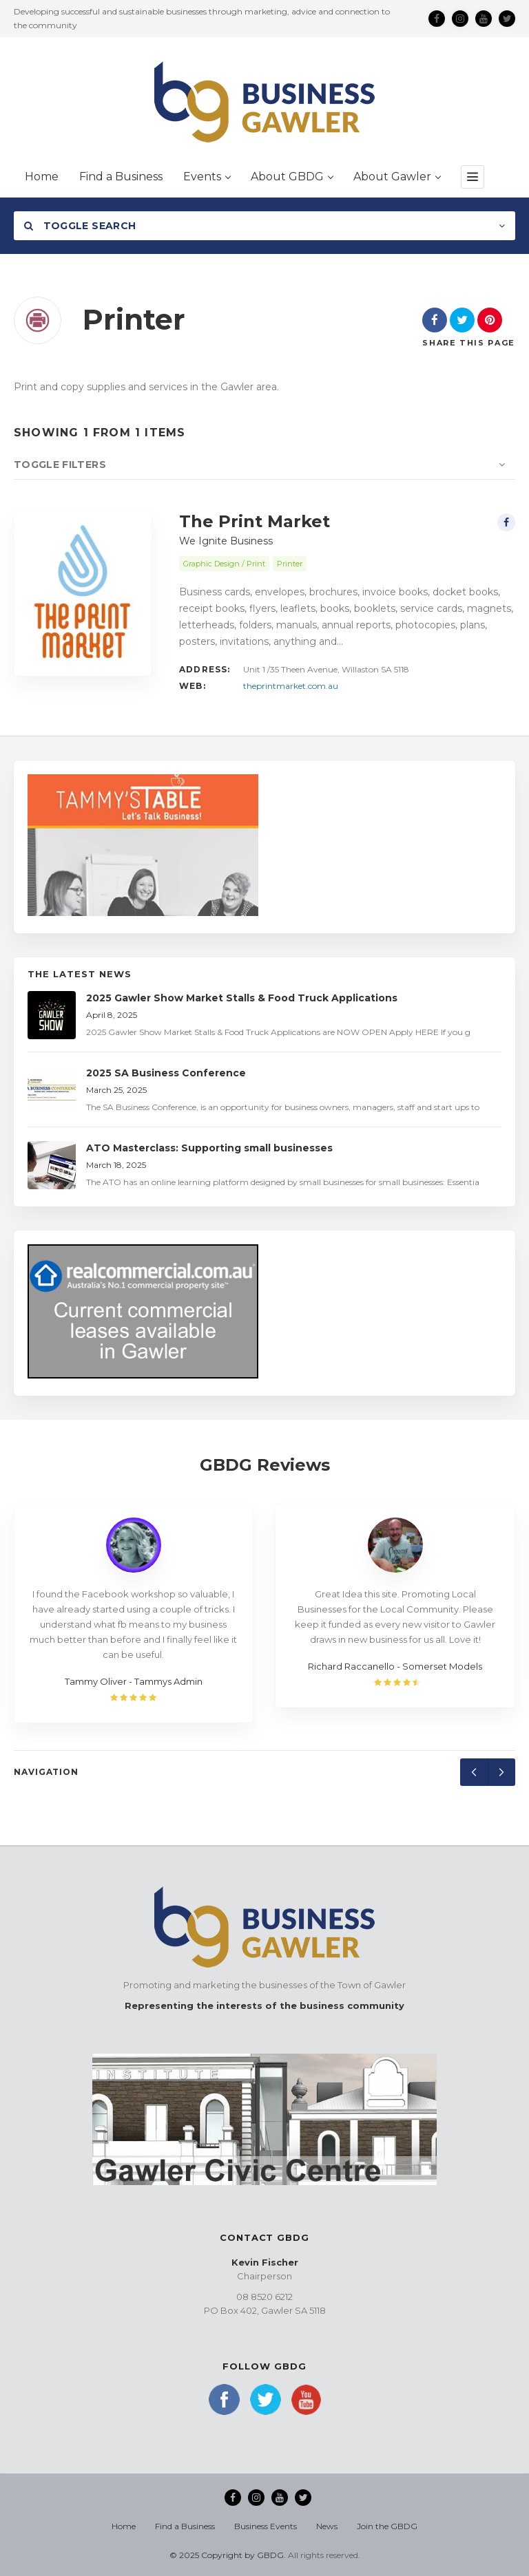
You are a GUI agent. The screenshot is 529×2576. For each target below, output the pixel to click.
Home (124, 2526)
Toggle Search (80, 226)
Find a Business (185, 2526)
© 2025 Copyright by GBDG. (227, 2555)
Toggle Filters (60, 464)
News (327, 2526)
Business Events (265, 2526)
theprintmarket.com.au (290, 686)
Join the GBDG (387, 2526)
